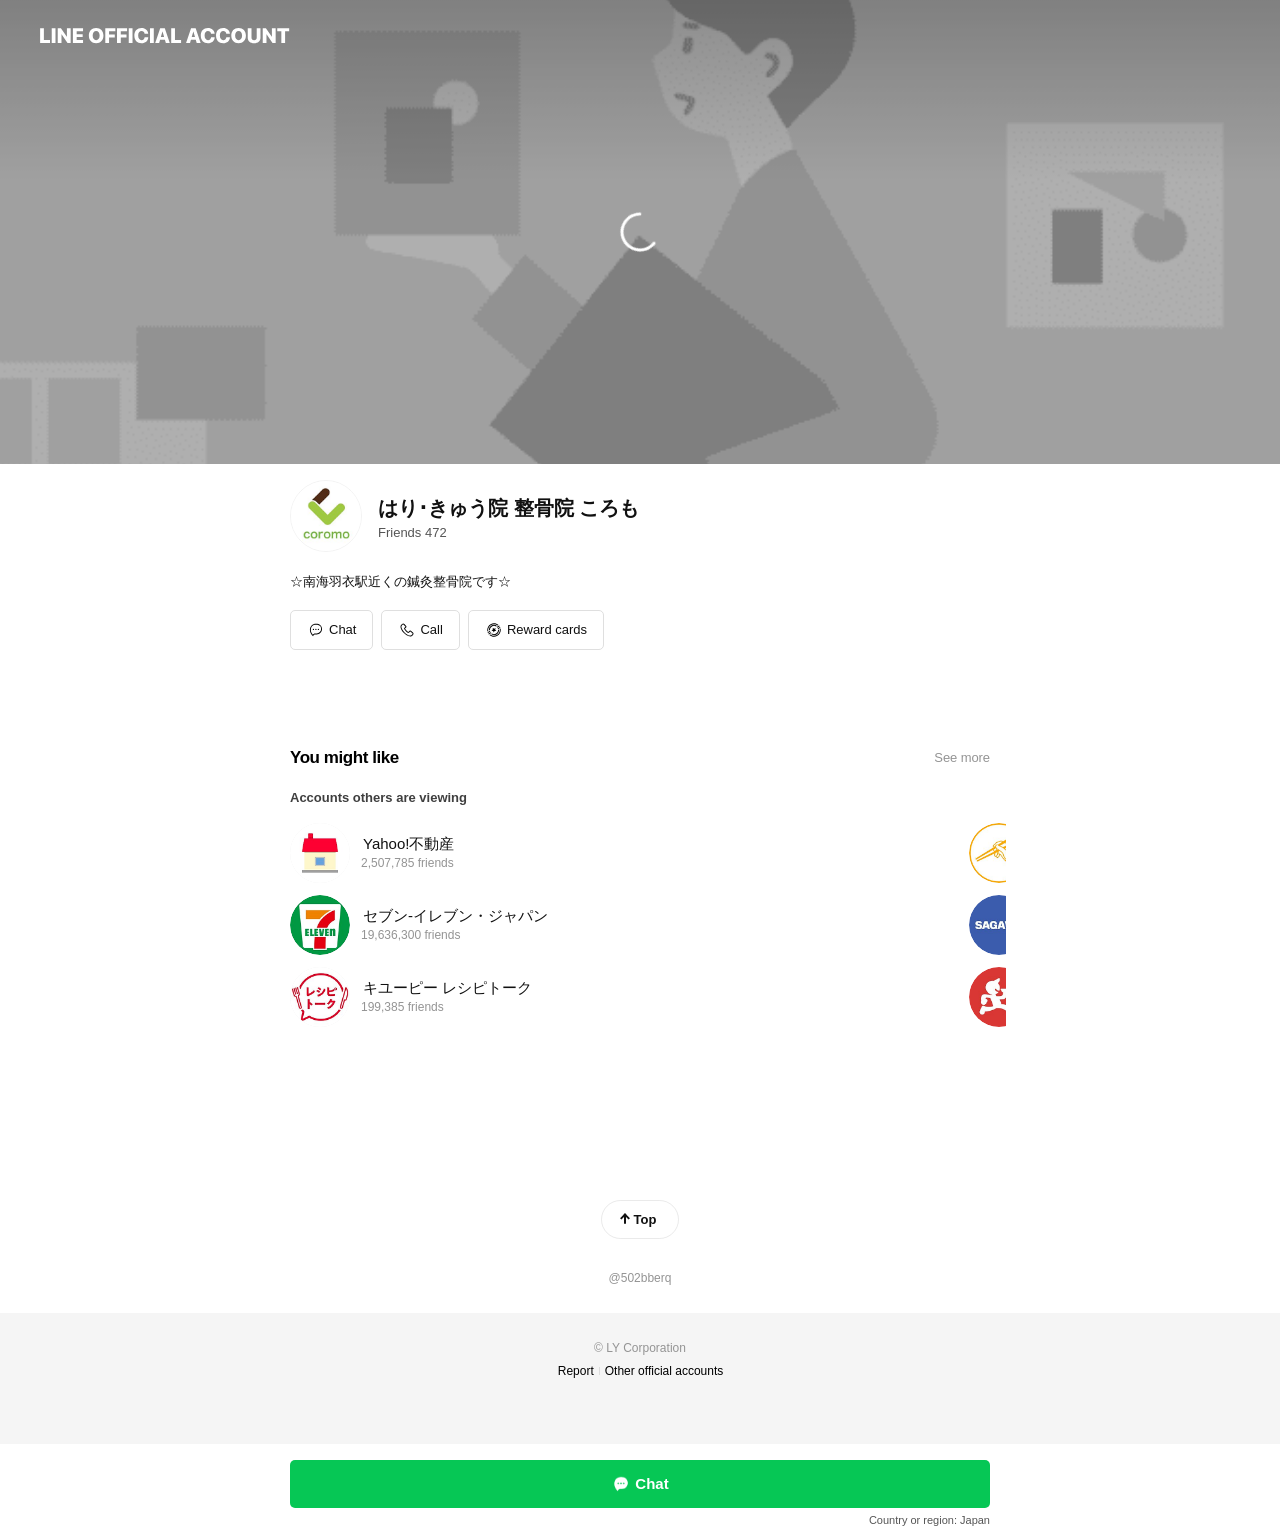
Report (576, 1371)
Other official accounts (664, 1371)
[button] (536, 630)
